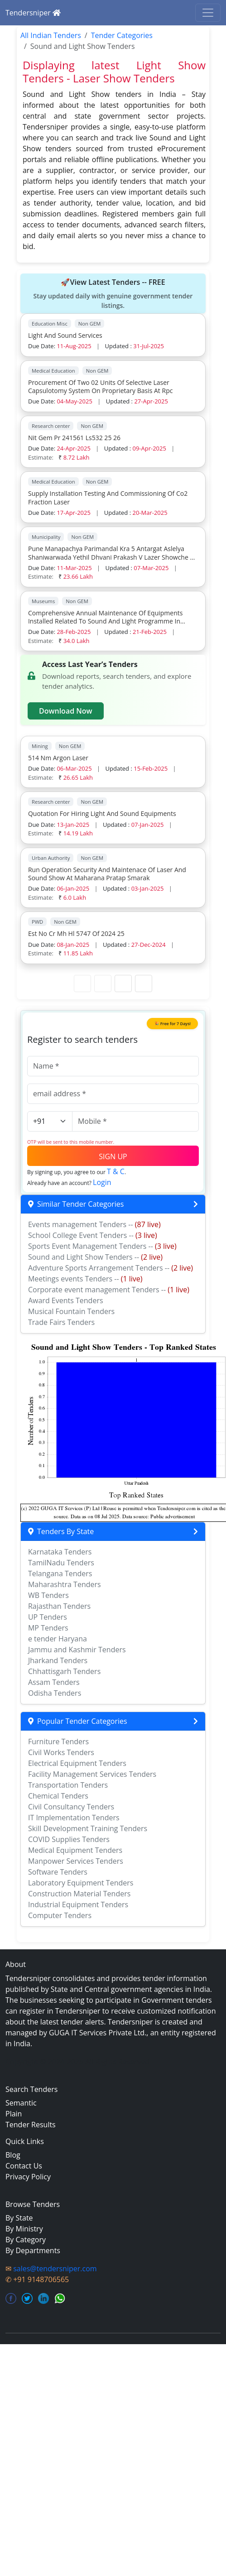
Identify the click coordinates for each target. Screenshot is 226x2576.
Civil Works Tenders (61, 1752)
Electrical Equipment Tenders (77, 1763)
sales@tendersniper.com (54, 2269)
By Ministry (24, 2229)
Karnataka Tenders (60, 1552)
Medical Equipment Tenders (75, 1850)
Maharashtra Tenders (64, 1584)
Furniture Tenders (58, 1741)
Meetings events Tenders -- (85, 1279)
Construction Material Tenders (79, 1894)
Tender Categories (122, 35)
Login (102, 1182)
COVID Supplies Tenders (69, 1839)
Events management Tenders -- (94, 1224)
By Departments (32, 2250)
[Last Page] (143, 983)
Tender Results (30, 2125)
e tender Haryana (57, 1639)
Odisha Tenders (54, 1693)
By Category (25, 2240)
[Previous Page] (102, 983)
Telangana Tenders (60, 1573)
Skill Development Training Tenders (87, 1828)
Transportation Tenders (68, 1785)
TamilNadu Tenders (61, 1563)
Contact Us (23, 2166)
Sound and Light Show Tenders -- (95, 1257)
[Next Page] (123, 983)
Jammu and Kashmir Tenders (77, 1650)
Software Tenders (57, 1872)
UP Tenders (47, 1617)
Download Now (65, 711)
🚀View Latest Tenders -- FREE (113, 293)
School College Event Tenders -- (92, 1235)
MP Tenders (48, 1628)
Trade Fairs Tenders (61, 1322)
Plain (13, 2114)
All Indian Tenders (50, 35)
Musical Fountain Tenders (71, 1311)
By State (19, 2218)
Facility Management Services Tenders (92, 1774)
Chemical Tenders (58, 1796)
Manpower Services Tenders (75, 1861)
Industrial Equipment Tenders (78, 1904)
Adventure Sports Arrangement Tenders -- (110, 1268)
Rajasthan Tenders (59, 1606)
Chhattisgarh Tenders (64, 1671)
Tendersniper (33, 13)
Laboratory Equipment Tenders (80, 1883)
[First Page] (82, 983)
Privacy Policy (28, 2177)
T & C (116, 1171)
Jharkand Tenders (57, 1660)
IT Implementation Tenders (74, 1818)
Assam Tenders (54, 1682)
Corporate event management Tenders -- (108, 1290)
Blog (12, 2155)
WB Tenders (48, 1595)
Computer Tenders (59, 1915)
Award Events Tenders (65, 1300)
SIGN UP (113, 1156)
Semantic (21, 2103)
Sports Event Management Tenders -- (102, 1246)
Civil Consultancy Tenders (71, 1807)
